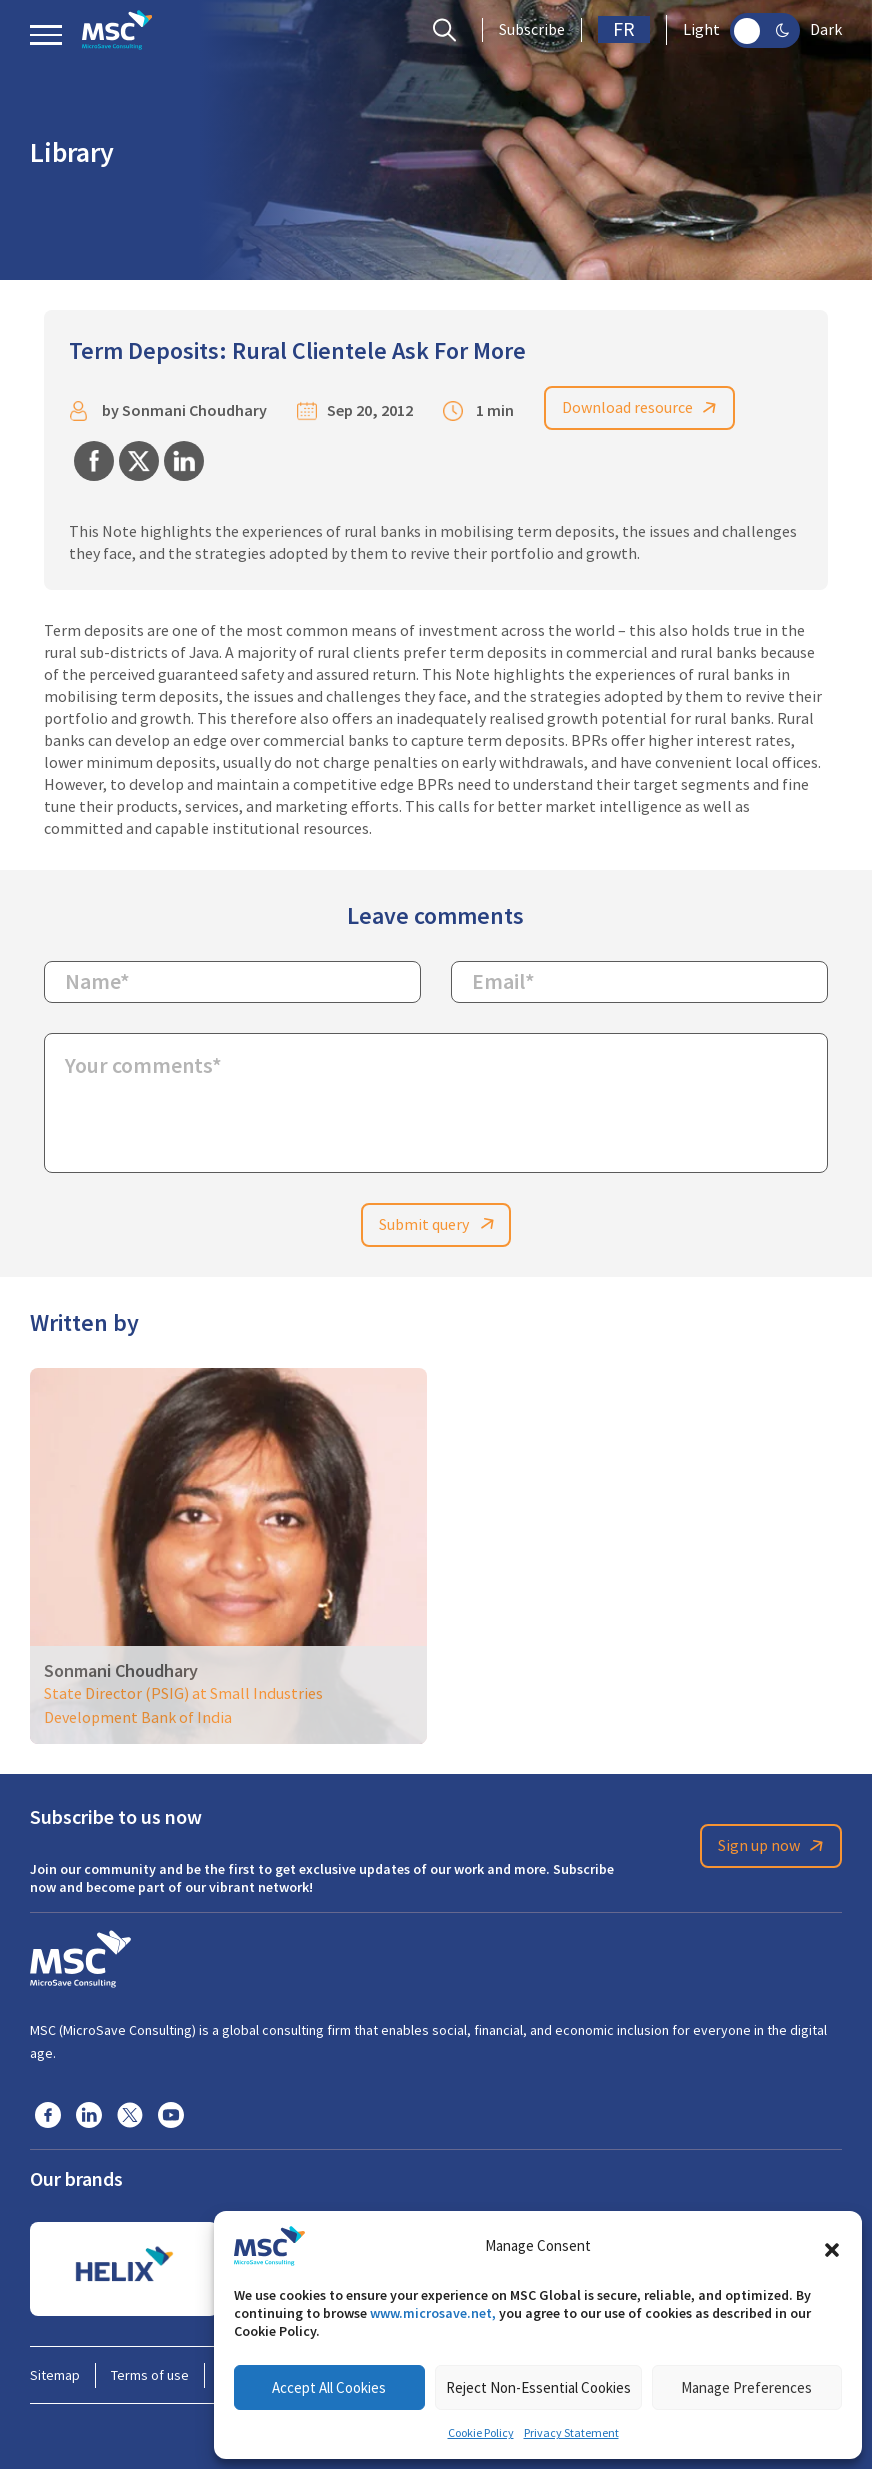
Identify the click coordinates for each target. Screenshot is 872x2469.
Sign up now (774, 1847)
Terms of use (150, 2375)
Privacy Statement (571, 2433)
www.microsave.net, (433, 2313)
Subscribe (532, 30)
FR (624, 29)
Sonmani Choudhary (194, 411)
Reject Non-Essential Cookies (538, 2387)
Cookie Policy (481, 2433)
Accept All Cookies (329, 2387)
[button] (832, 2246)
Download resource (643, 408)
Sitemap (55, 2375)
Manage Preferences (746, 2387)
